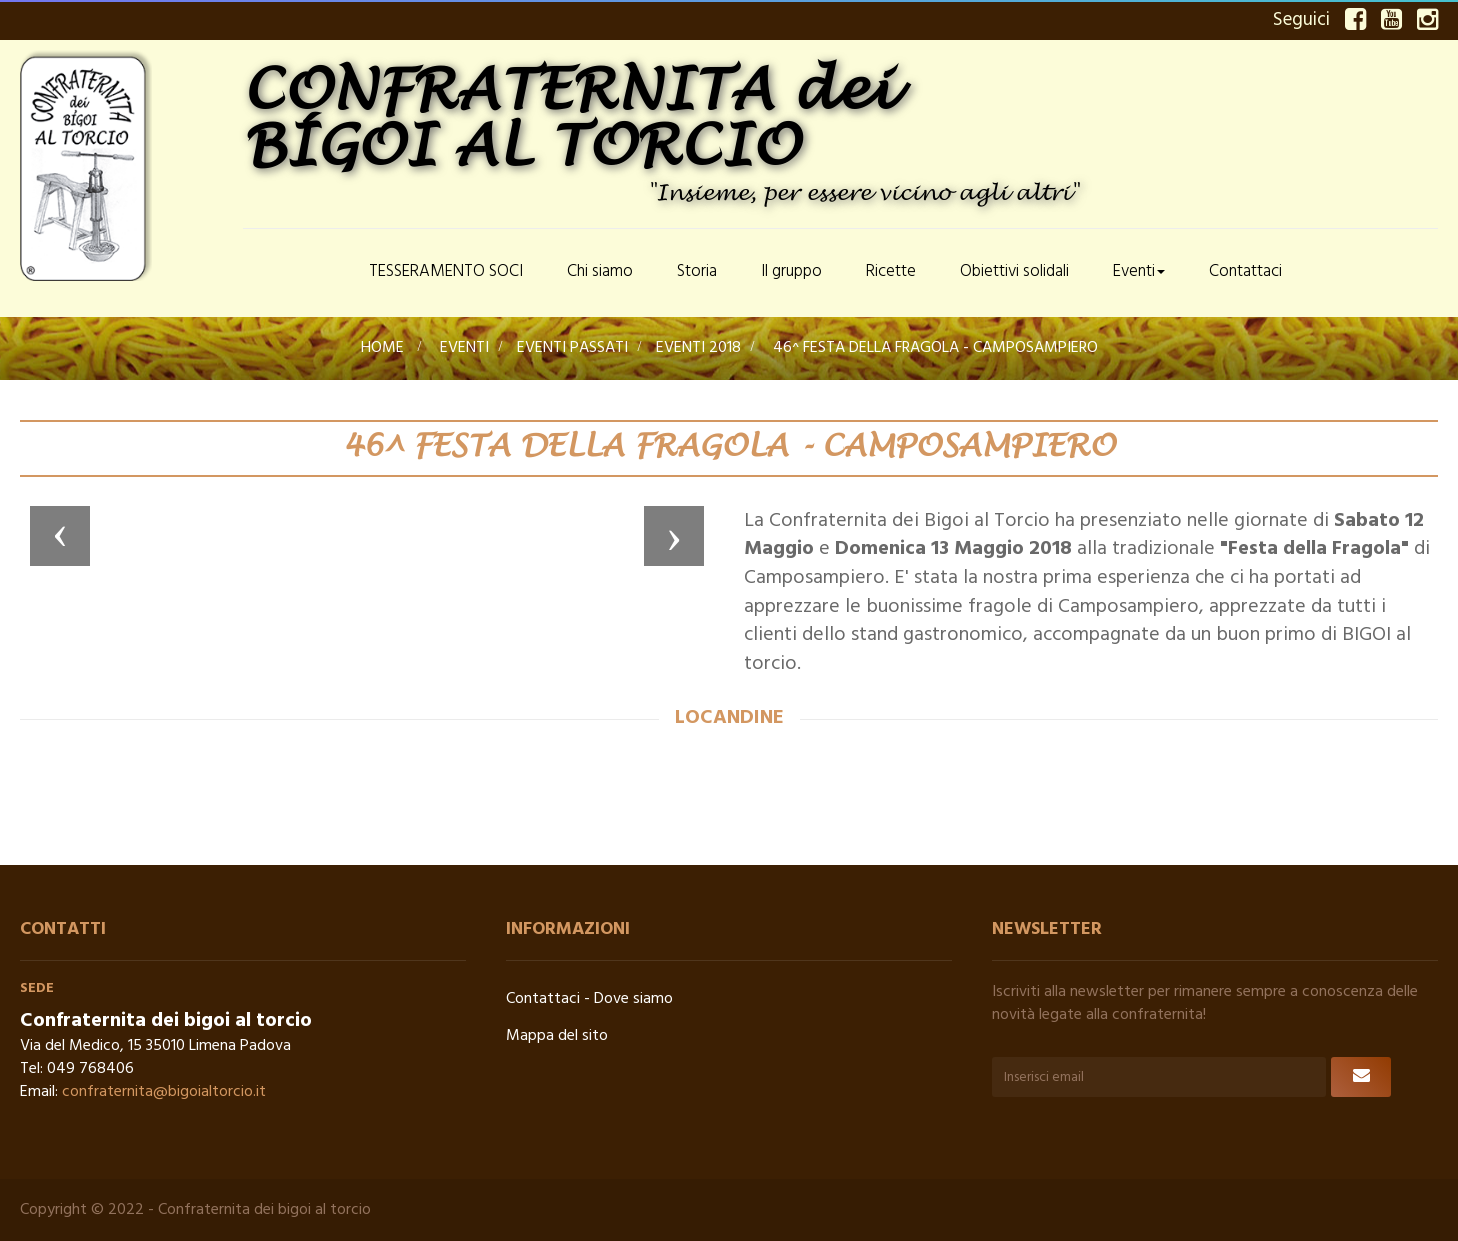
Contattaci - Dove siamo (589, 999)
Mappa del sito (557, 1036)
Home (382, 348)
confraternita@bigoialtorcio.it (164, 1092)
